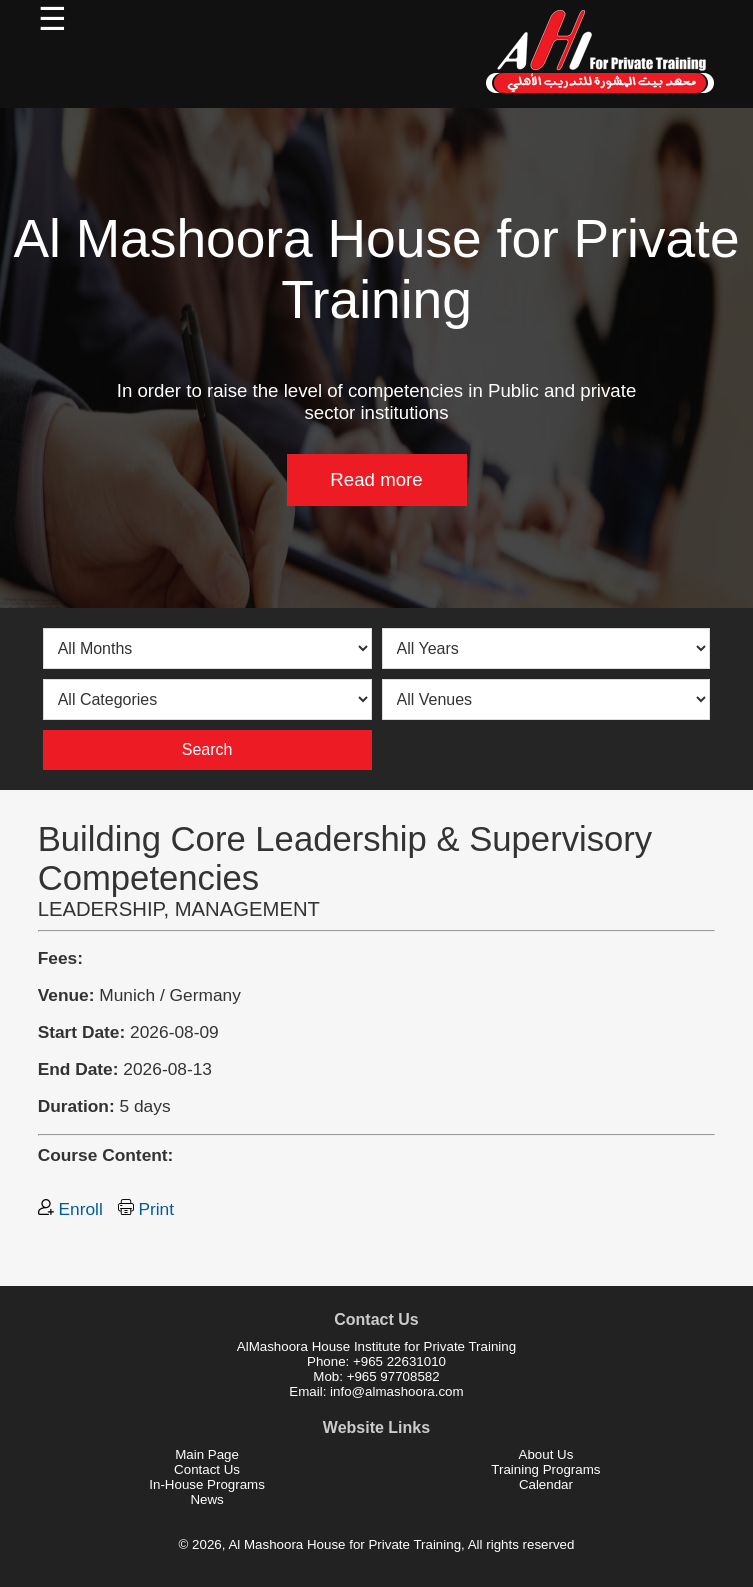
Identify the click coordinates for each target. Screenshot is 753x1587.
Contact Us (207, 1469)
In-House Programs (207, 1484)
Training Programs (545, 1469)
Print (146, 1209)
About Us (546, 1454)
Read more (376, 479)
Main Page (207, 1454)
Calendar (546, 1484)
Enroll (70, 1209)
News (206, 1499)
